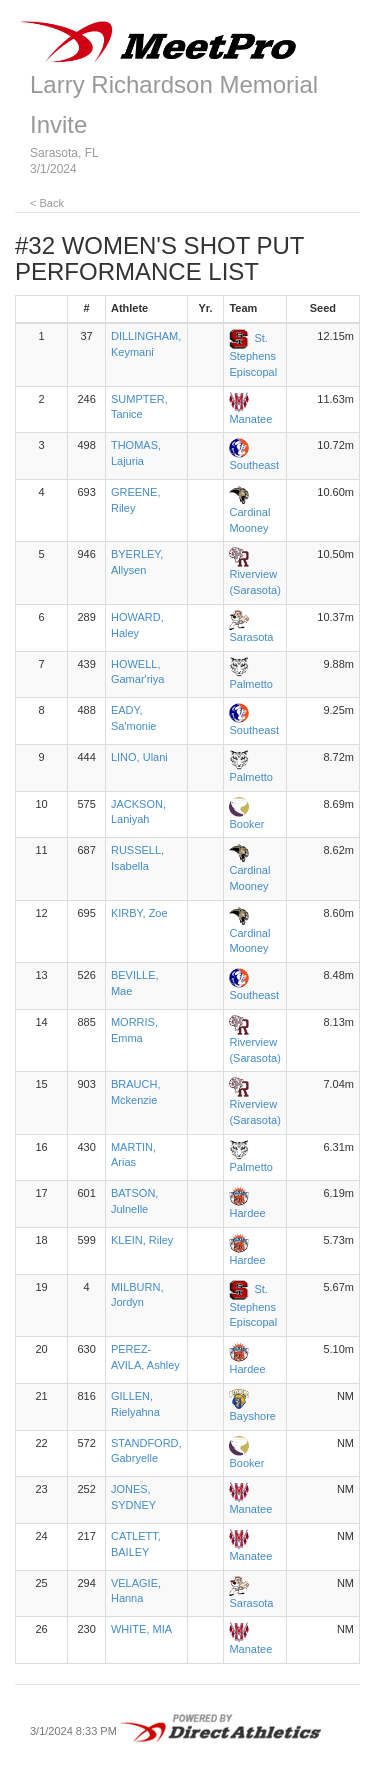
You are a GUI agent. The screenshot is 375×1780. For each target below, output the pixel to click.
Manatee (250, 419)
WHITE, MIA (141, 1629)
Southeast (254, 465)
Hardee (247, 1213)
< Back (47, 203)
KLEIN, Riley (142, 1240)
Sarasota (251, 637)
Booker (246, 824)
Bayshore (252, 1416)
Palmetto (250, 684)
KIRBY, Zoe (139, 913)
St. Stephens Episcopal (253, 355)
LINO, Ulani (139, 757)
